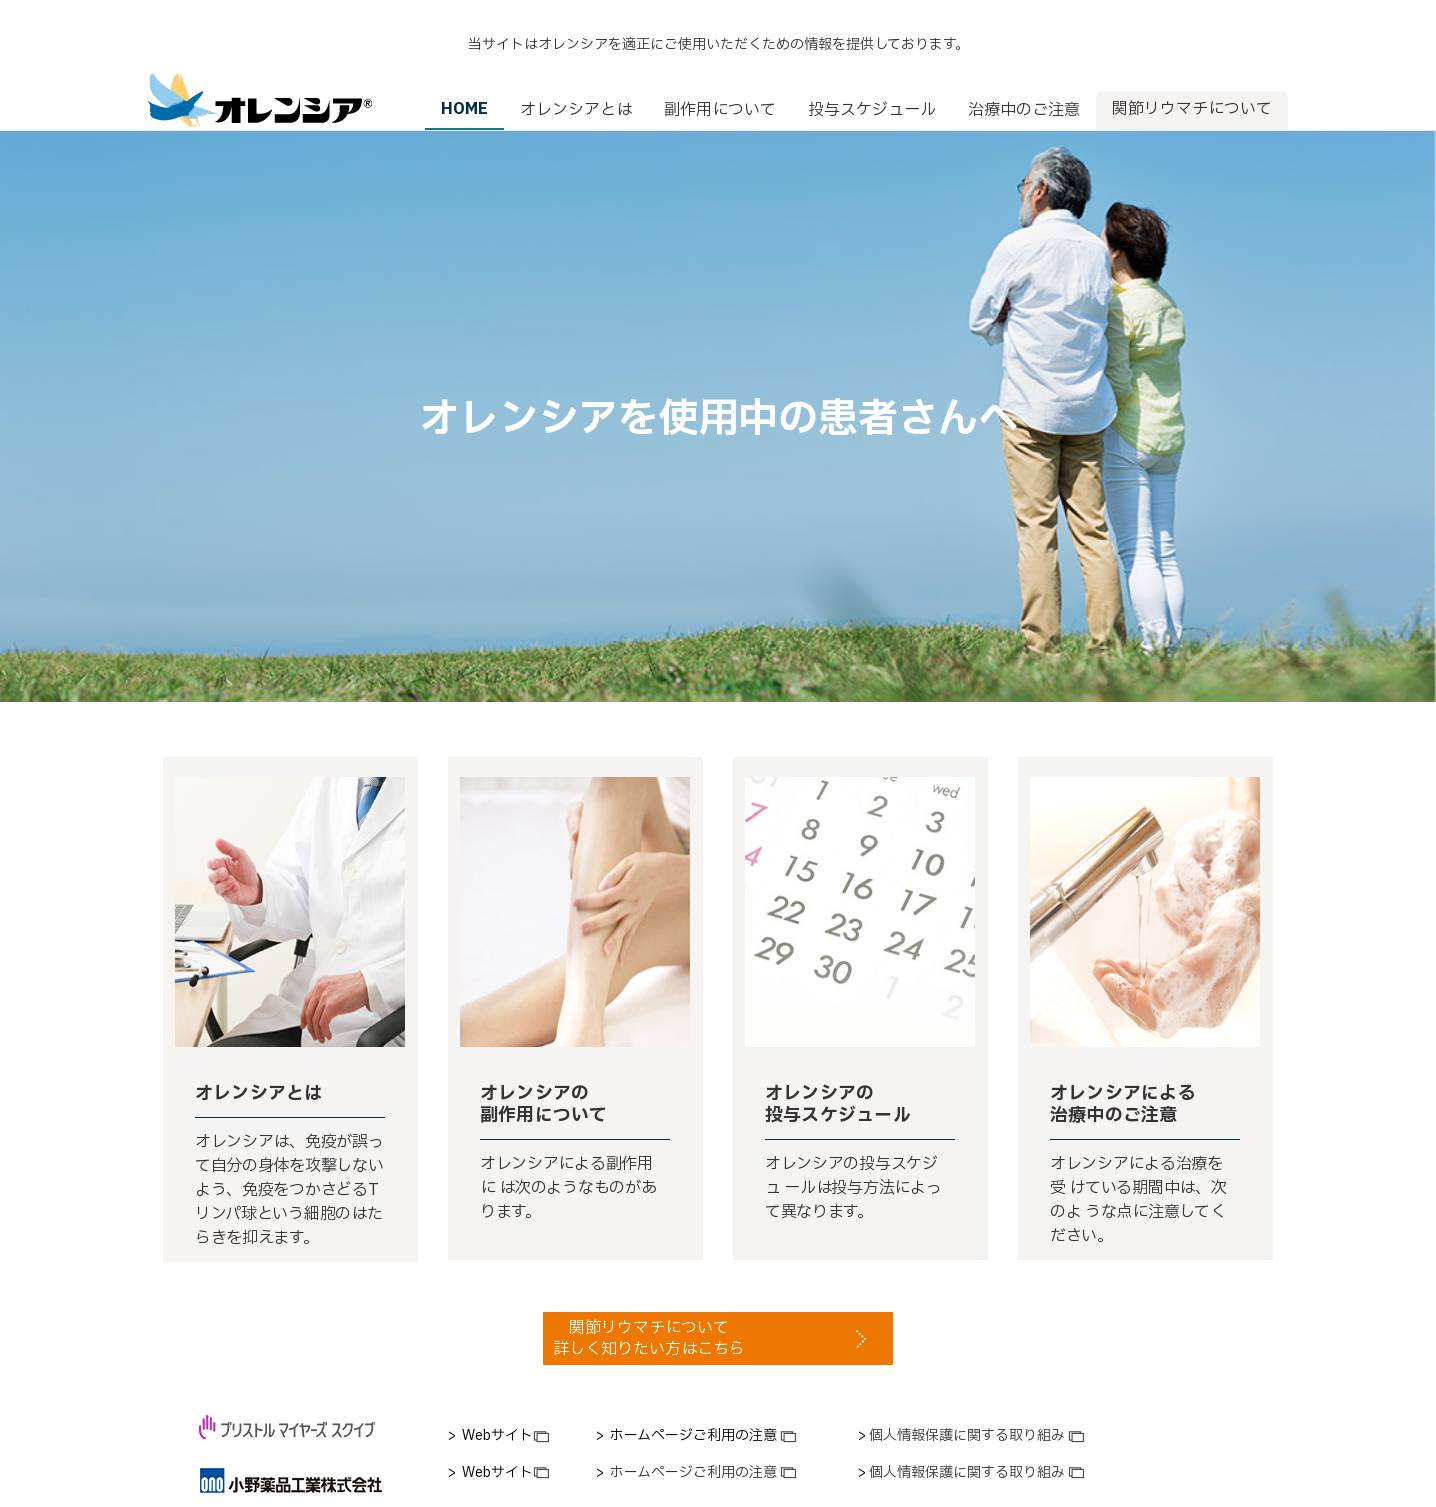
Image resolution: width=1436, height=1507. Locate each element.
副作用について (720, 70)
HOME (464, 69)
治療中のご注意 (1024, 70)
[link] (498, 1396)
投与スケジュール (872, 70)
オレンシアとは (576, 70)
